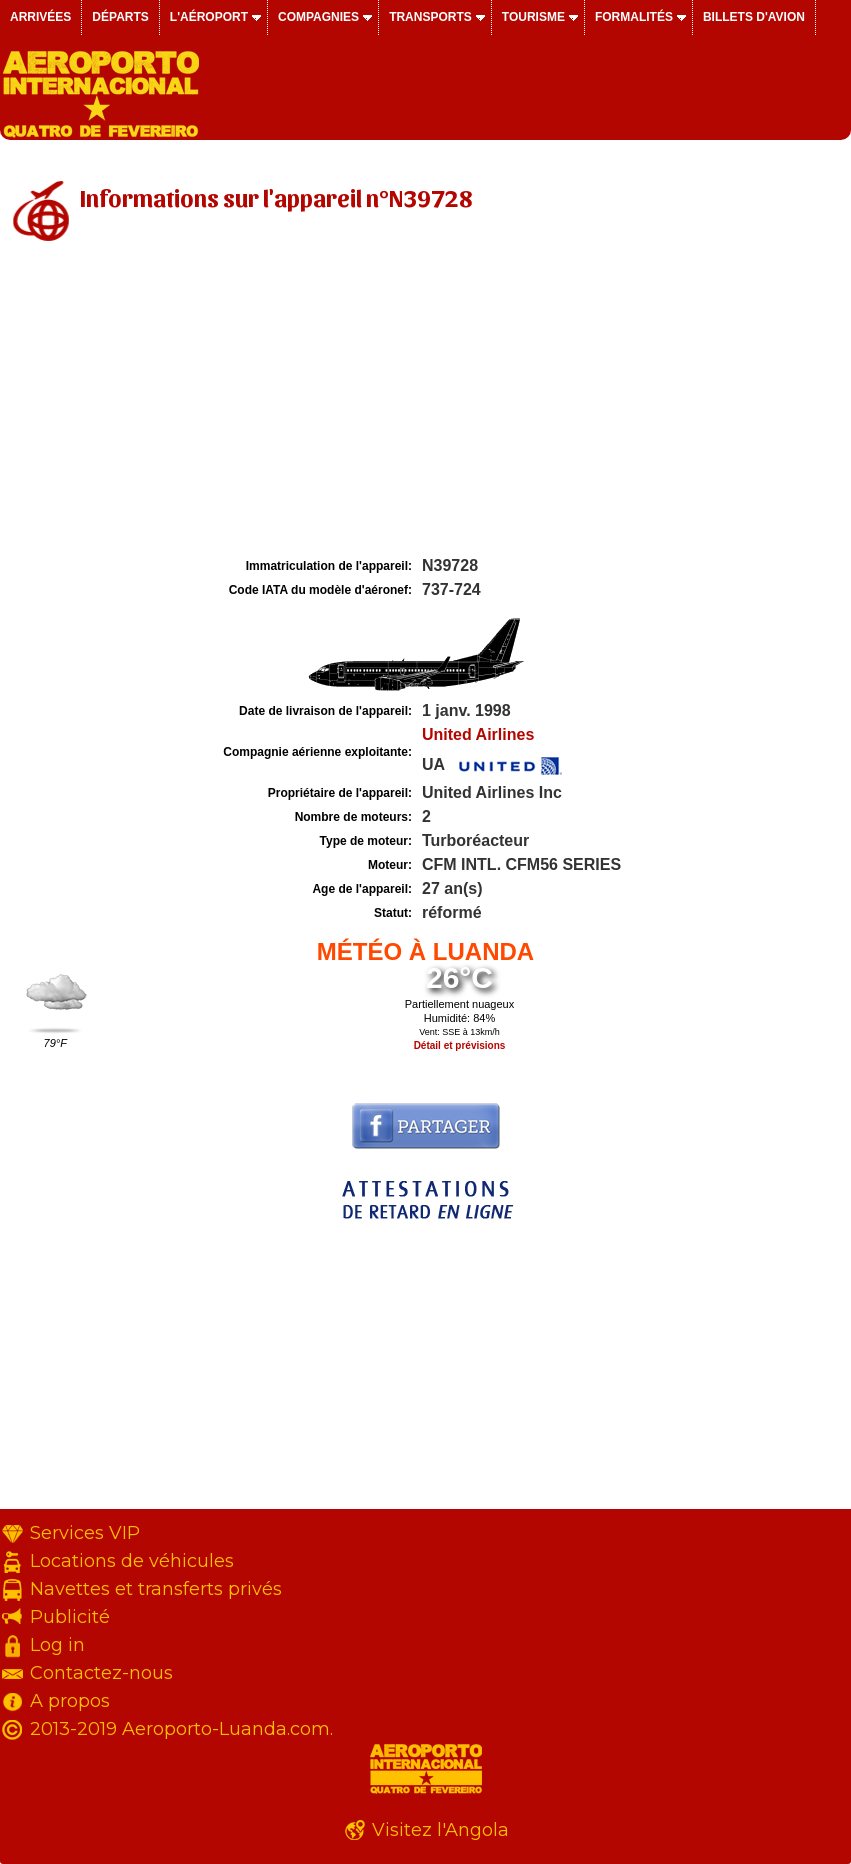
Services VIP (85, 1533)
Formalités (634, 17)
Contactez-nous (101, 1673)
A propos (70, 1701)
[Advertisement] (425, 403)
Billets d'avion (754, 17)
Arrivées (40, 17)
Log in (57, 1645)
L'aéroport (209, 17)
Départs (120, 17)
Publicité (70, 1617)
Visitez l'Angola (440, 1830)
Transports (430, 17)
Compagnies (318, 17)
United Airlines (478, 734)
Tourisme (533, 17)
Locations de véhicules (132, 1561)
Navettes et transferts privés (156, 1589)
